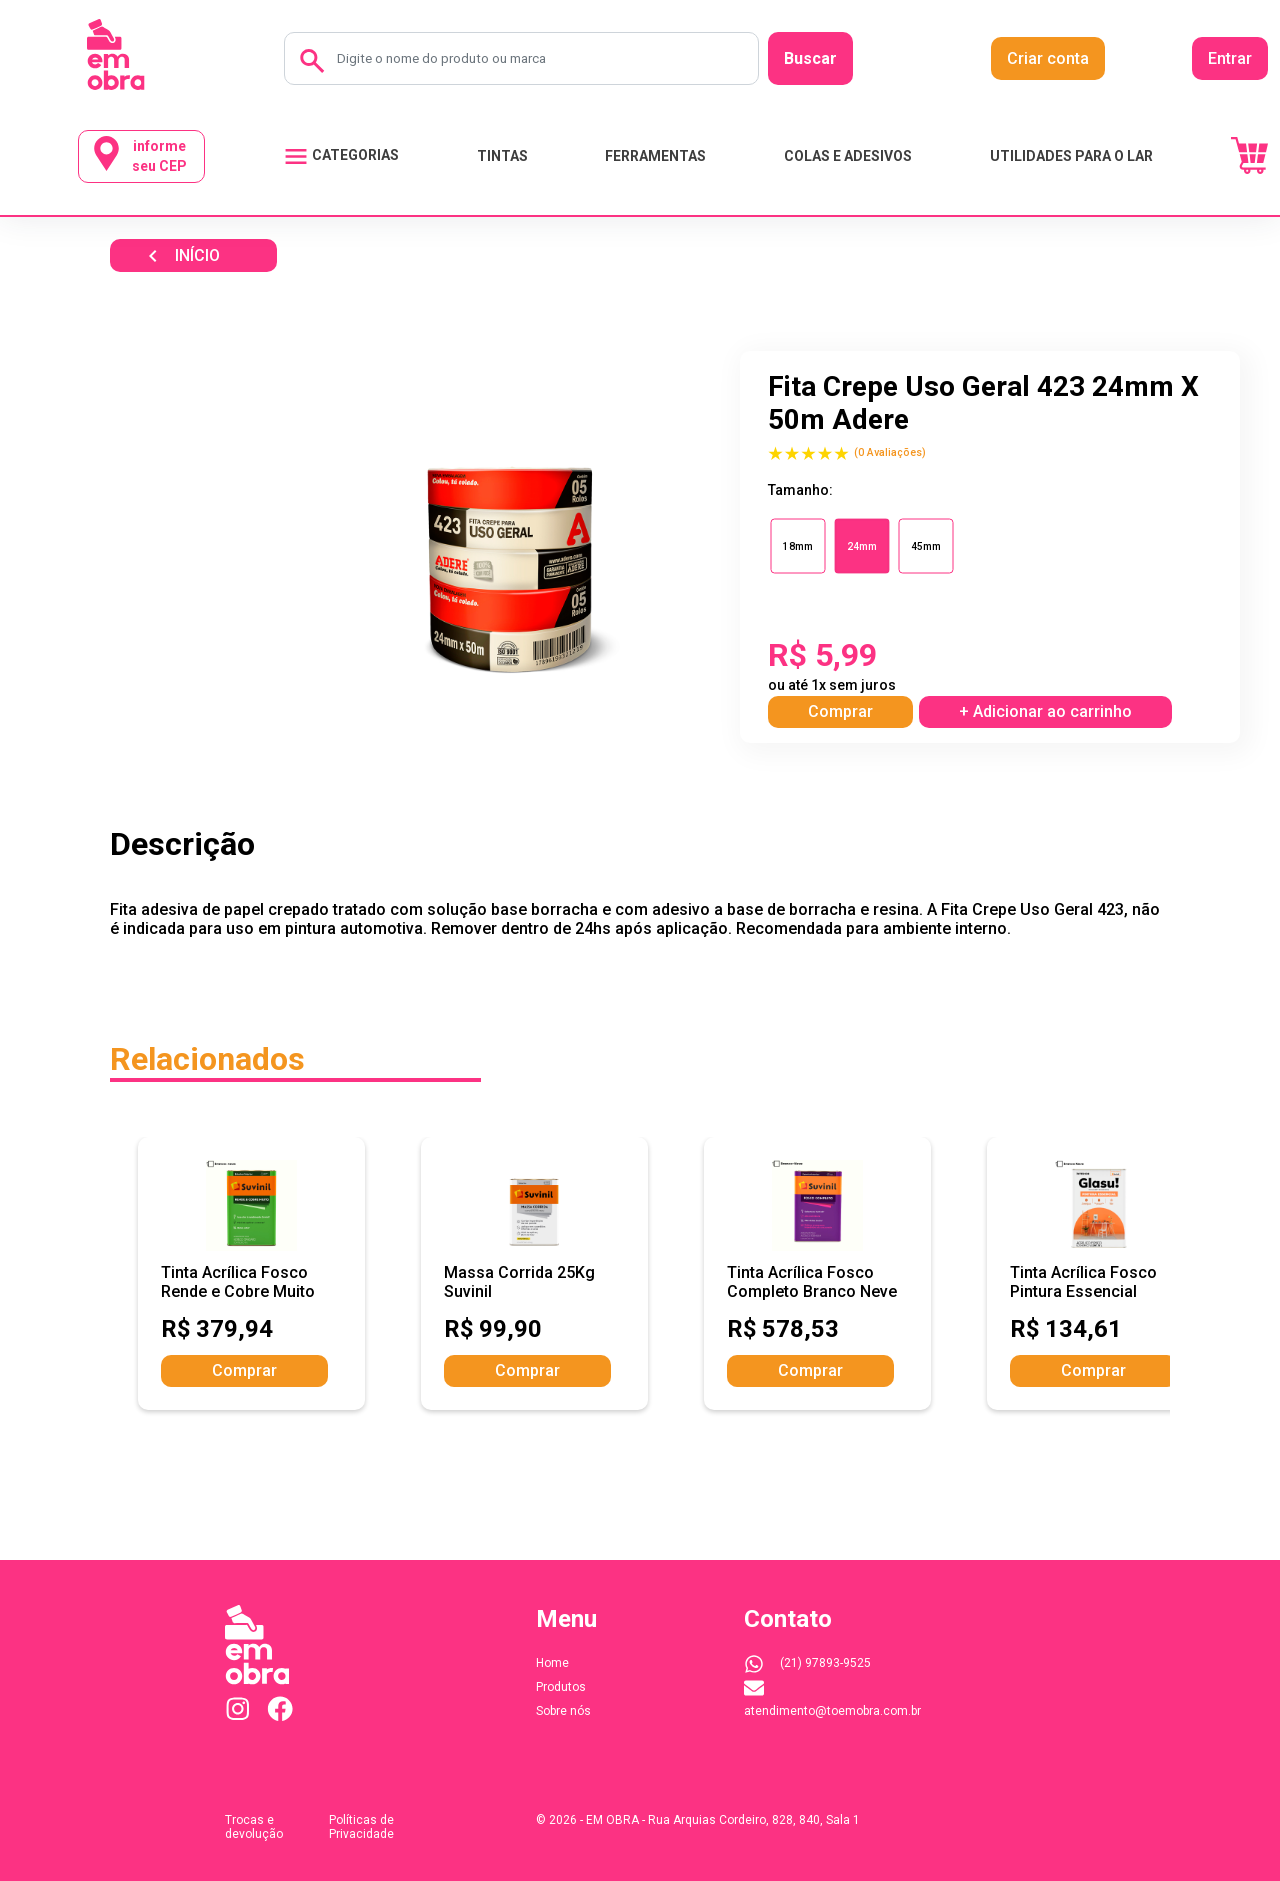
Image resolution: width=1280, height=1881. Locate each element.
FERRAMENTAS (655, 156)
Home (552, 1663)
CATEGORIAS (341, 156)
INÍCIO (180, 256)
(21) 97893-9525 (807, 1663)
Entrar (1230, 58)
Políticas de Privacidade (361, 1827)
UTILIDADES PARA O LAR (1071, 156)
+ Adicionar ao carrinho (1045, 711)
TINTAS (502, 156)
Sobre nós (563, 1711)
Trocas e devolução (254, 1827)
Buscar (810, 58)
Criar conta (1048, 58)
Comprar (840, 711)
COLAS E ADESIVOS (848, 156)
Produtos (561, 1687)
